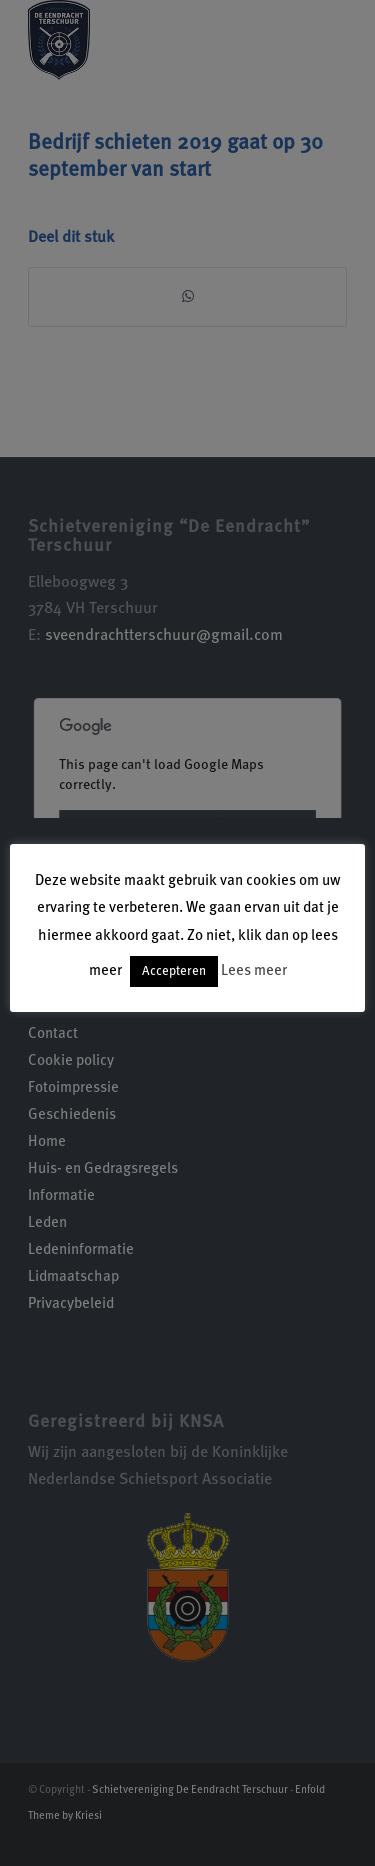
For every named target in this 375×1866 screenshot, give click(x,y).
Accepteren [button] (174, 971)
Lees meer (254, 971)
